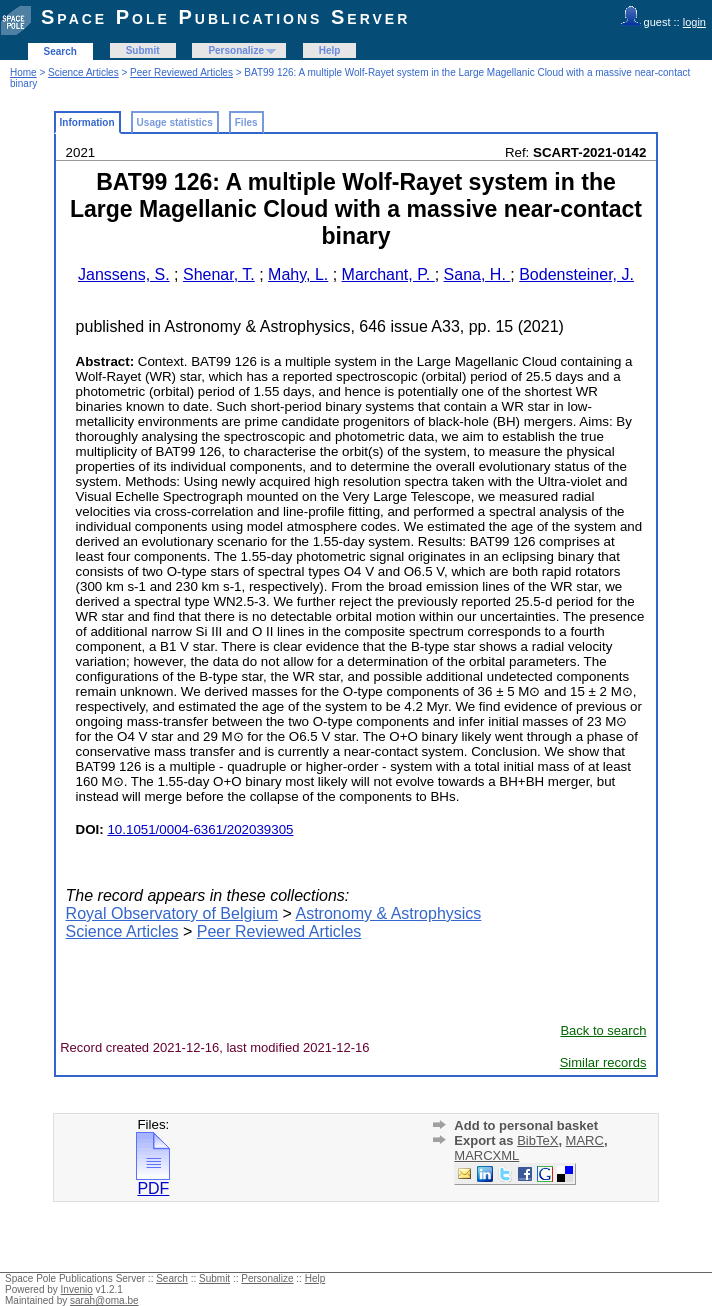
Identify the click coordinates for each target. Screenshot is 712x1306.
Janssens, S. (124, 274)
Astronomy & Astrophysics (388, 913)
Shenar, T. (219, 274)
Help (330, 50)
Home (23, 72)
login (694, 22)
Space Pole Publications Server (225, 17)
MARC (585, 1140)
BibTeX (537, 1140)
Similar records (603, 1062)
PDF (153, 1181)
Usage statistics (175, 122)
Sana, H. (477, 274)
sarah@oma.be (104, 1300)
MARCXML (486, 1155)
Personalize (236, 50)
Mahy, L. (298, 274)
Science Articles (83, 72)
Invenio (77, 1289)
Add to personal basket (526, 1125)
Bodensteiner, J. (576, 274)
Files (246, 122)
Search (60, 51)
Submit (143, 50)
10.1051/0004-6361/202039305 (200, 829)
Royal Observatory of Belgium (172, 913)
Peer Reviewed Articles (181, 72)
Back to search (603, 1030)
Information (87, 122)
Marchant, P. (388, 274)
